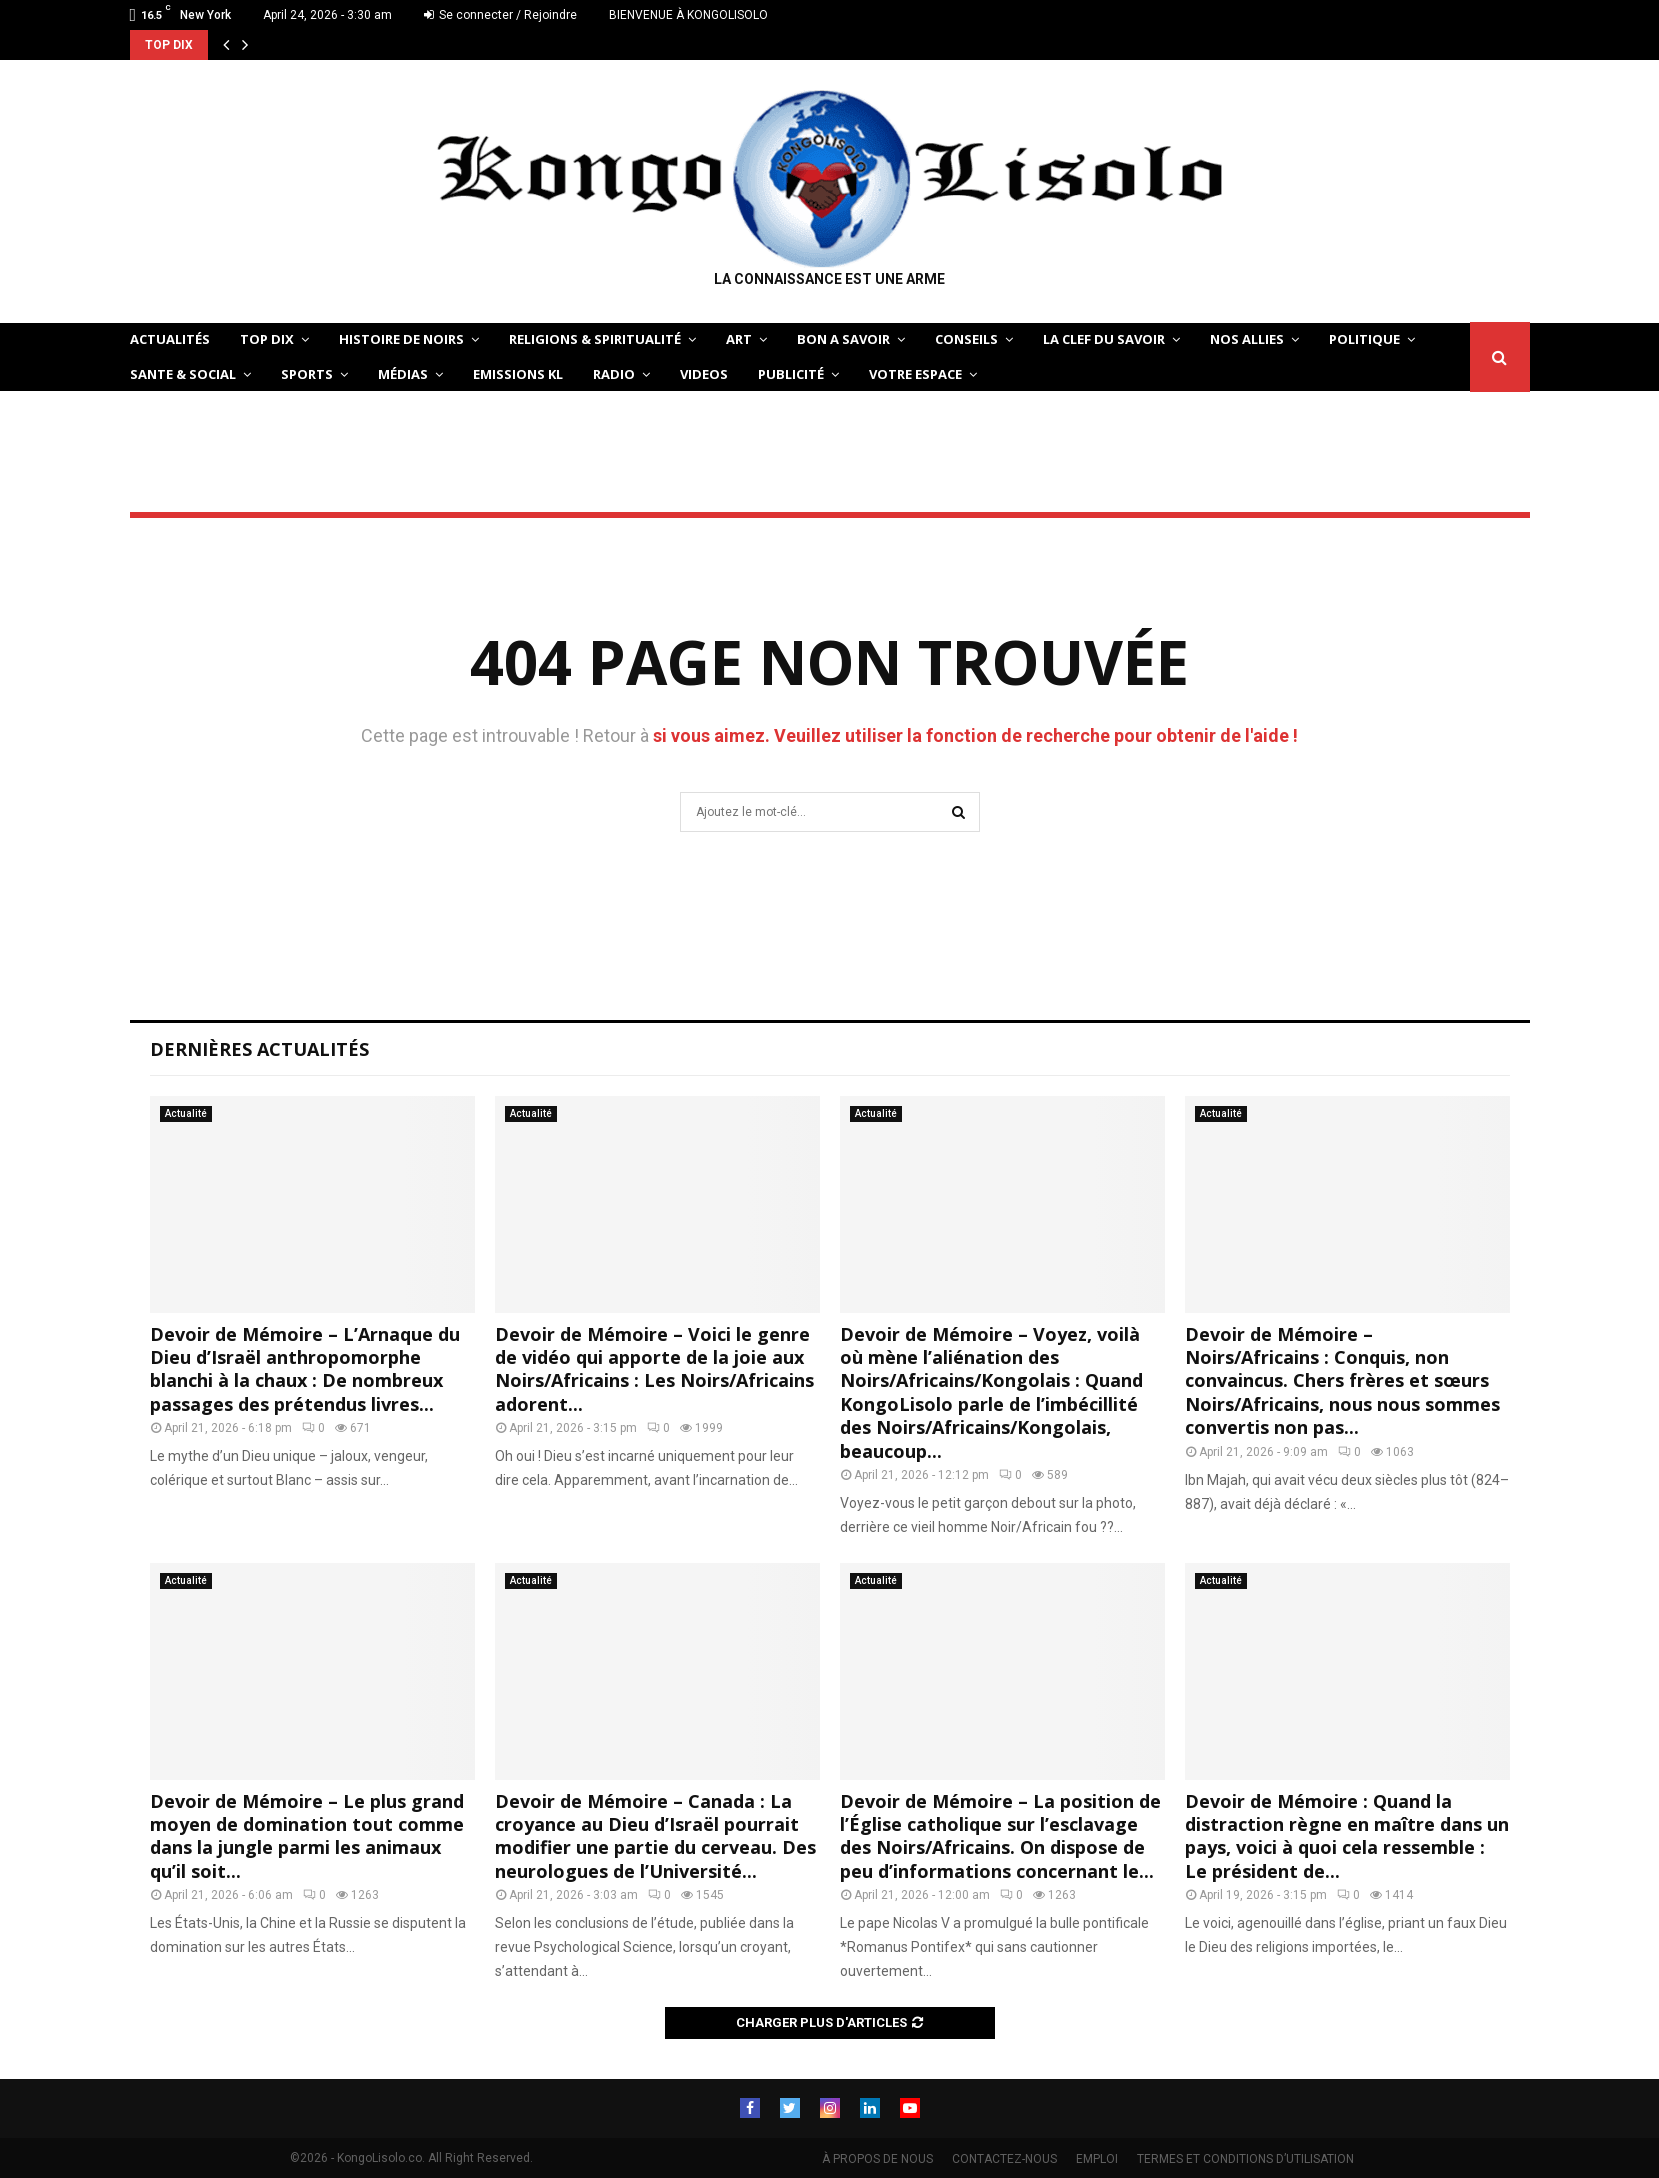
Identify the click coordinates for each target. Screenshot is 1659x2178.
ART (739, 339)
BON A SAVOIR (843, 339)
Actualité (186, 1113)
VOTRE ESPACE (915, 374)
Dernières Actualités (259, 1049)
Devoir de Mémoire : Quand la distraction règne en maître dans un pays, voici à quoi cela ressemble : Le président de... (1347, 1836)
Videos (704, 374)
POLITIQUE (1364, 339)
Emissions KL (518, 374)
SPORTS (307, 374)
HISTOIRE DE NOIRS (401, 339)
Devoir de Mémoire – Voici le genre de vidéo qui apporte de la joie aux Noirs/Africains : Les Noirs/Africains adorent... (654, 1369)
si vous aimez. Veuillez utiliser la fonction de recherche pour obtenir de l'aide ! (975, 735)
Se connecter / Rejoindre (500, 15)
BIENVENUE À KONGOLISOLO (688, 15)
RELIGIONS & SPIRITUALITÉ (595, 339)
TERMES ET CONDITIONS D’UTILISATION (1245, 2159)
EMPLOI (1097, 2159)
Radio (614, 374)
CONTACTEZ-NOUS (1004, 2159)
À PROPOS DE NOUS (877, 2159)
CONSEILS (966, 339)
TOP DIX (267, 339)
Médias (403, 374)
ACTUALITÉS (170, 339)
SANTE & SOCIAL (183, 374)
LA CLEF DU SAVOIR (1104, 339)
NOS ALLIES (1247, 339)
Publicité (791, 374)
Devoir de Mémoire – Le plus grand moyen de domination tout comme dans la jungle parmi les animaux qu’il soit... (307, 1836)
